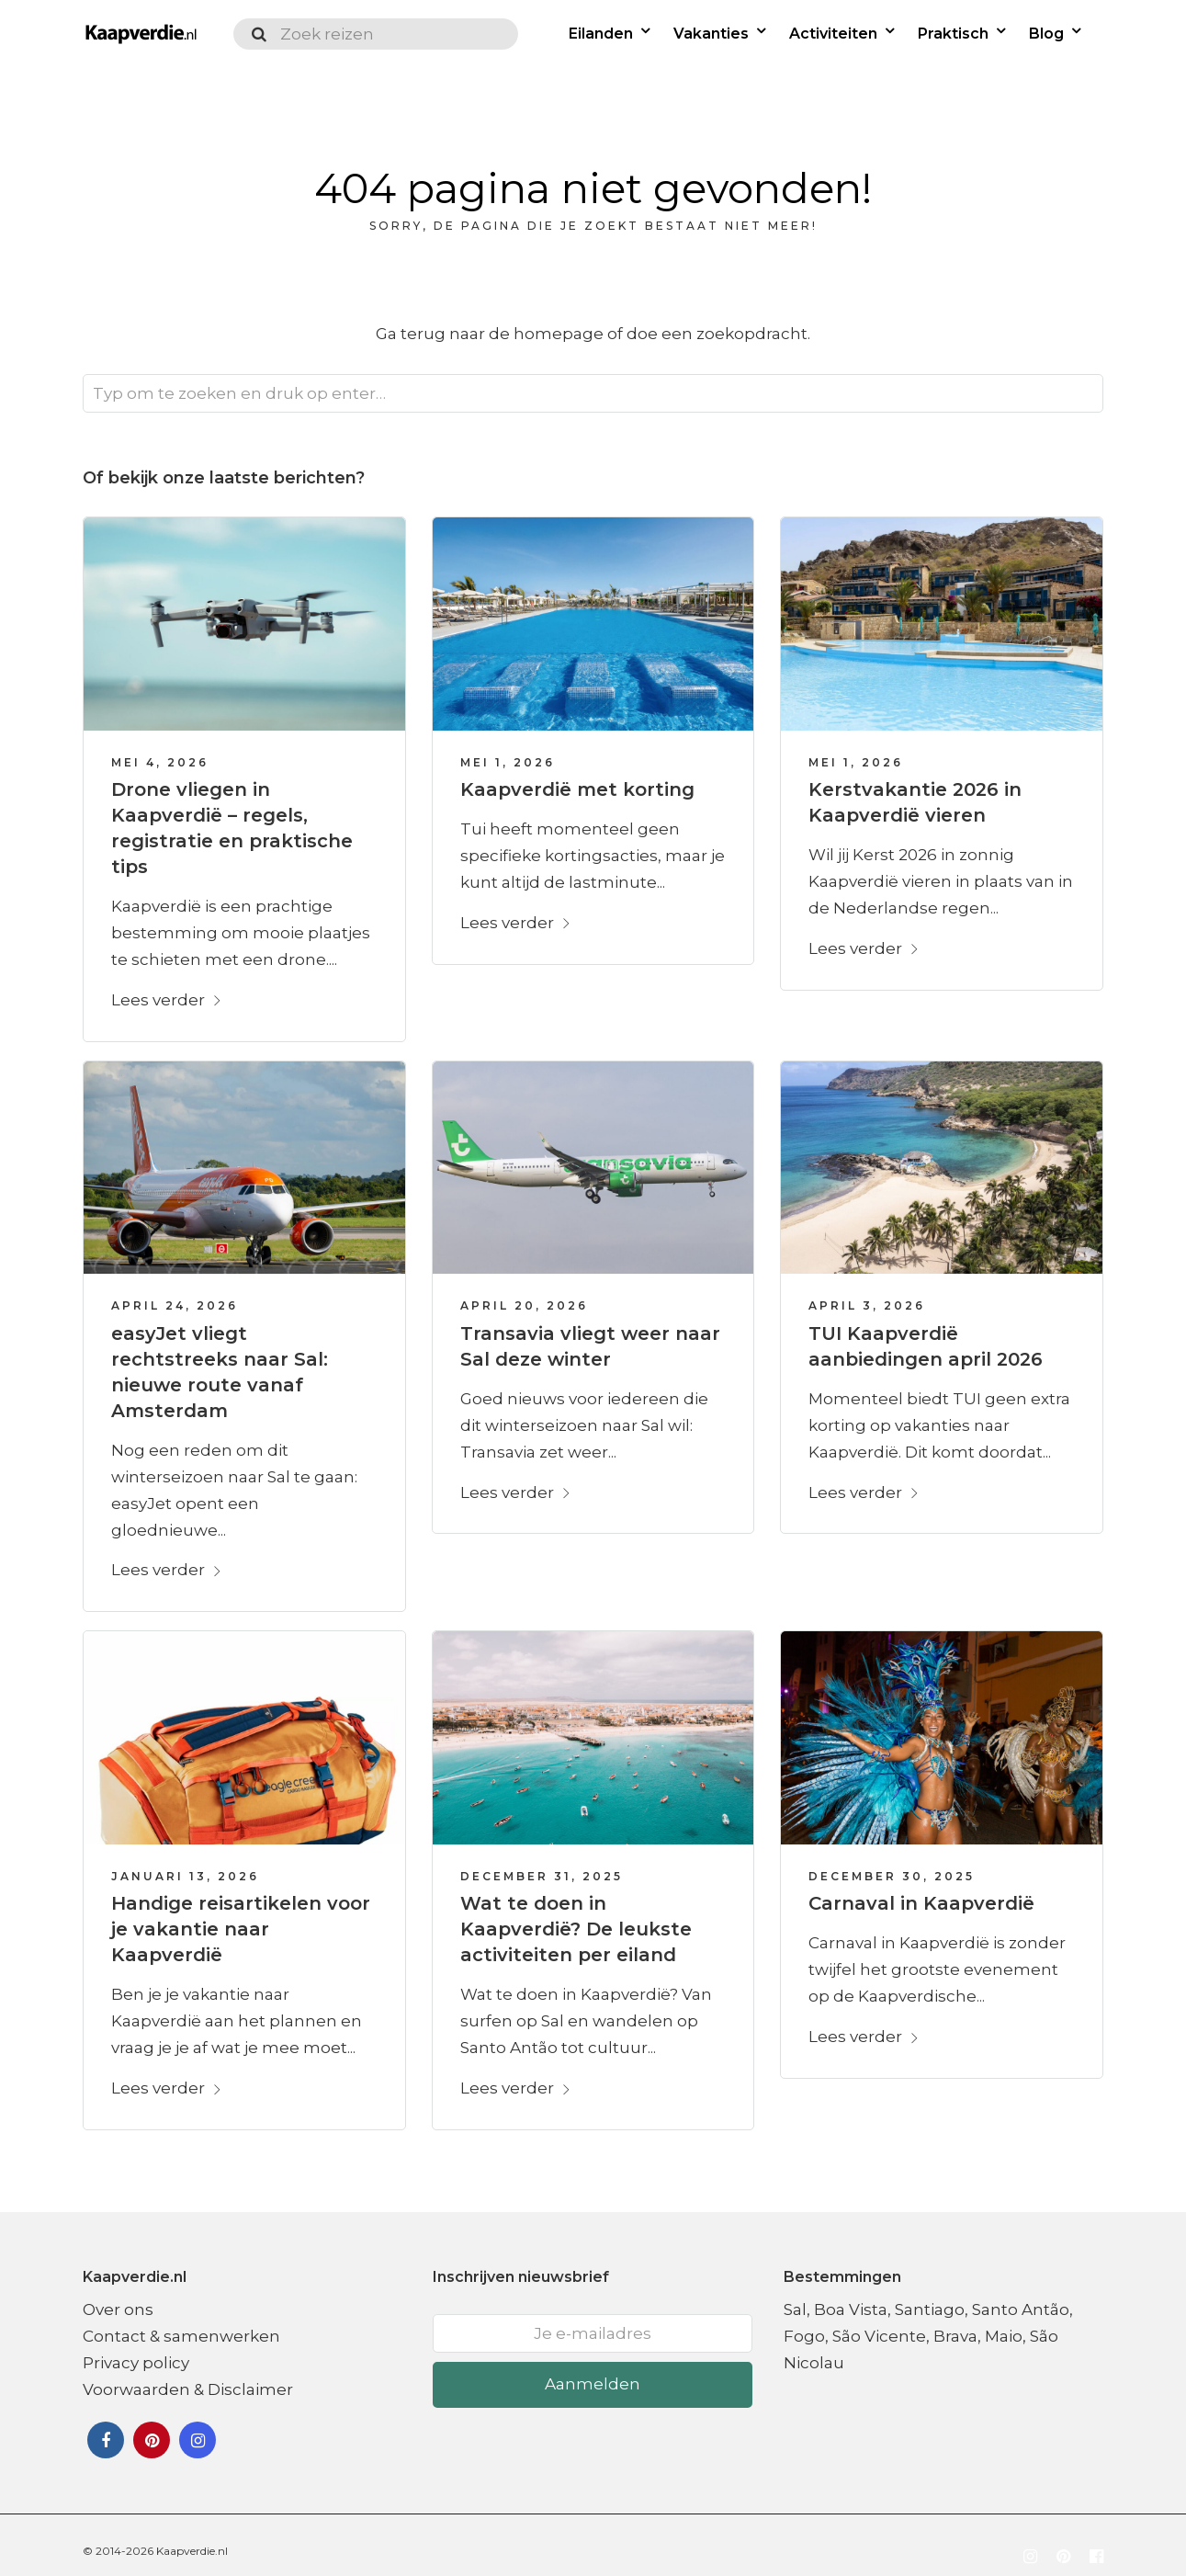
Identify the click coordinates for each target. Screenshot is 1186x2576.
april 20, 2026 (524, 1292)
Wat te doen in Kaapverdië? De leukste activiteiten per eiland (576, 1915)
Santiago (930, 2296)
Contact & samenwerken (181, 2322)
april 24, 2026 (174, 1292)
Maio (1003, 2322)
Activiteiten (836, 33)
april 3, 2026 (866, 1292)
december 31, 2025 (541, 1862)
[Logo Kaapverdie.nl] (138, 34)
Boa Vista (850, 2296)
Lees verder (166, 986)
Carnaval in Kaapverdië (921, 1889)
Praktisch (956, 33)
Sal (795, 2296)
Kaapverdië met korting (577, 776)
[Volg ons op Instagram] (1030, 2543)
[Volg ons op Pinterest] (1063, 2543)
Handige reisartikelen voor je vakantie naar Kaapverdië (240, 1915)
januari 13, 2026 (185, 1862)
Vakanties (713, 33)
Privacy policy (136, 2349)
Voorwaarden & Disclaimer (188, 2375)
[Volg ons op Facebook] (1096, 2543)
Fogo (804, 2322)
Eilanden (603, 33)
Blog (1049, 33)
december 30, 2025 (891, 1862)
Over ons (118, 2296)
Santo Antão (1020, 2296)
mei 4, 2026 (160, 748)
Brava (955, 2322)
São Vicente (879, 2322)
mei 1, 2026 (507, 748)
